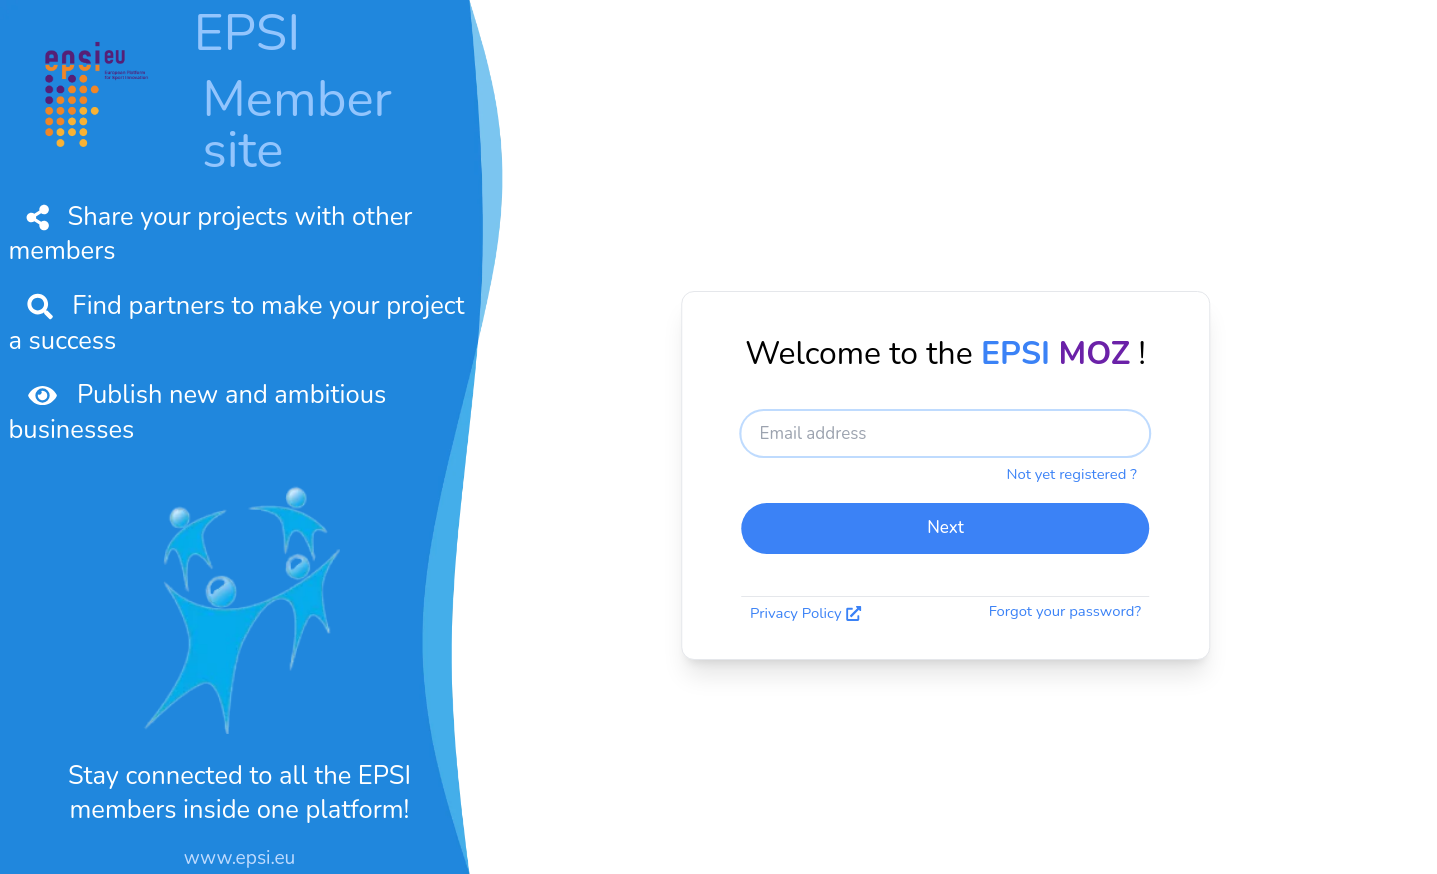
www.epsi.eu (240, 858)
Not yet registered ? (1071, 474)
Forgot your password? (1065, 611)
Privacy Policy (805, 614)
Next (945, 527)
